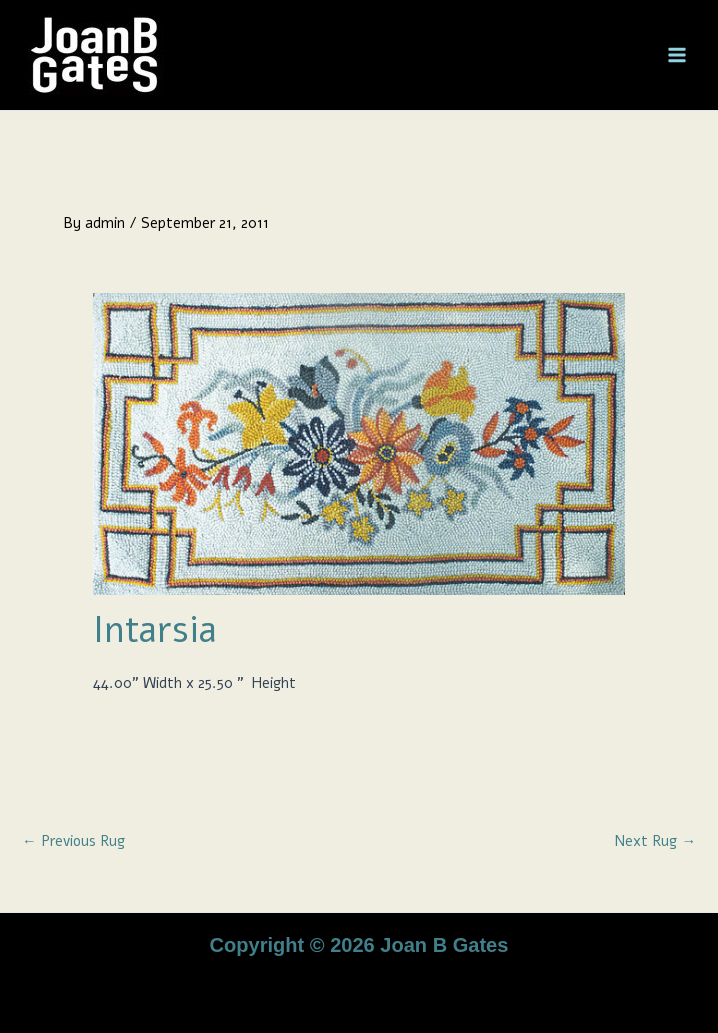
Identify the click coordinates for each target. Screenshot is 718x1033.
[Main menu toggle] (677, 55)
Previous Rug (73, 841)
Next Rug (655, 841)
